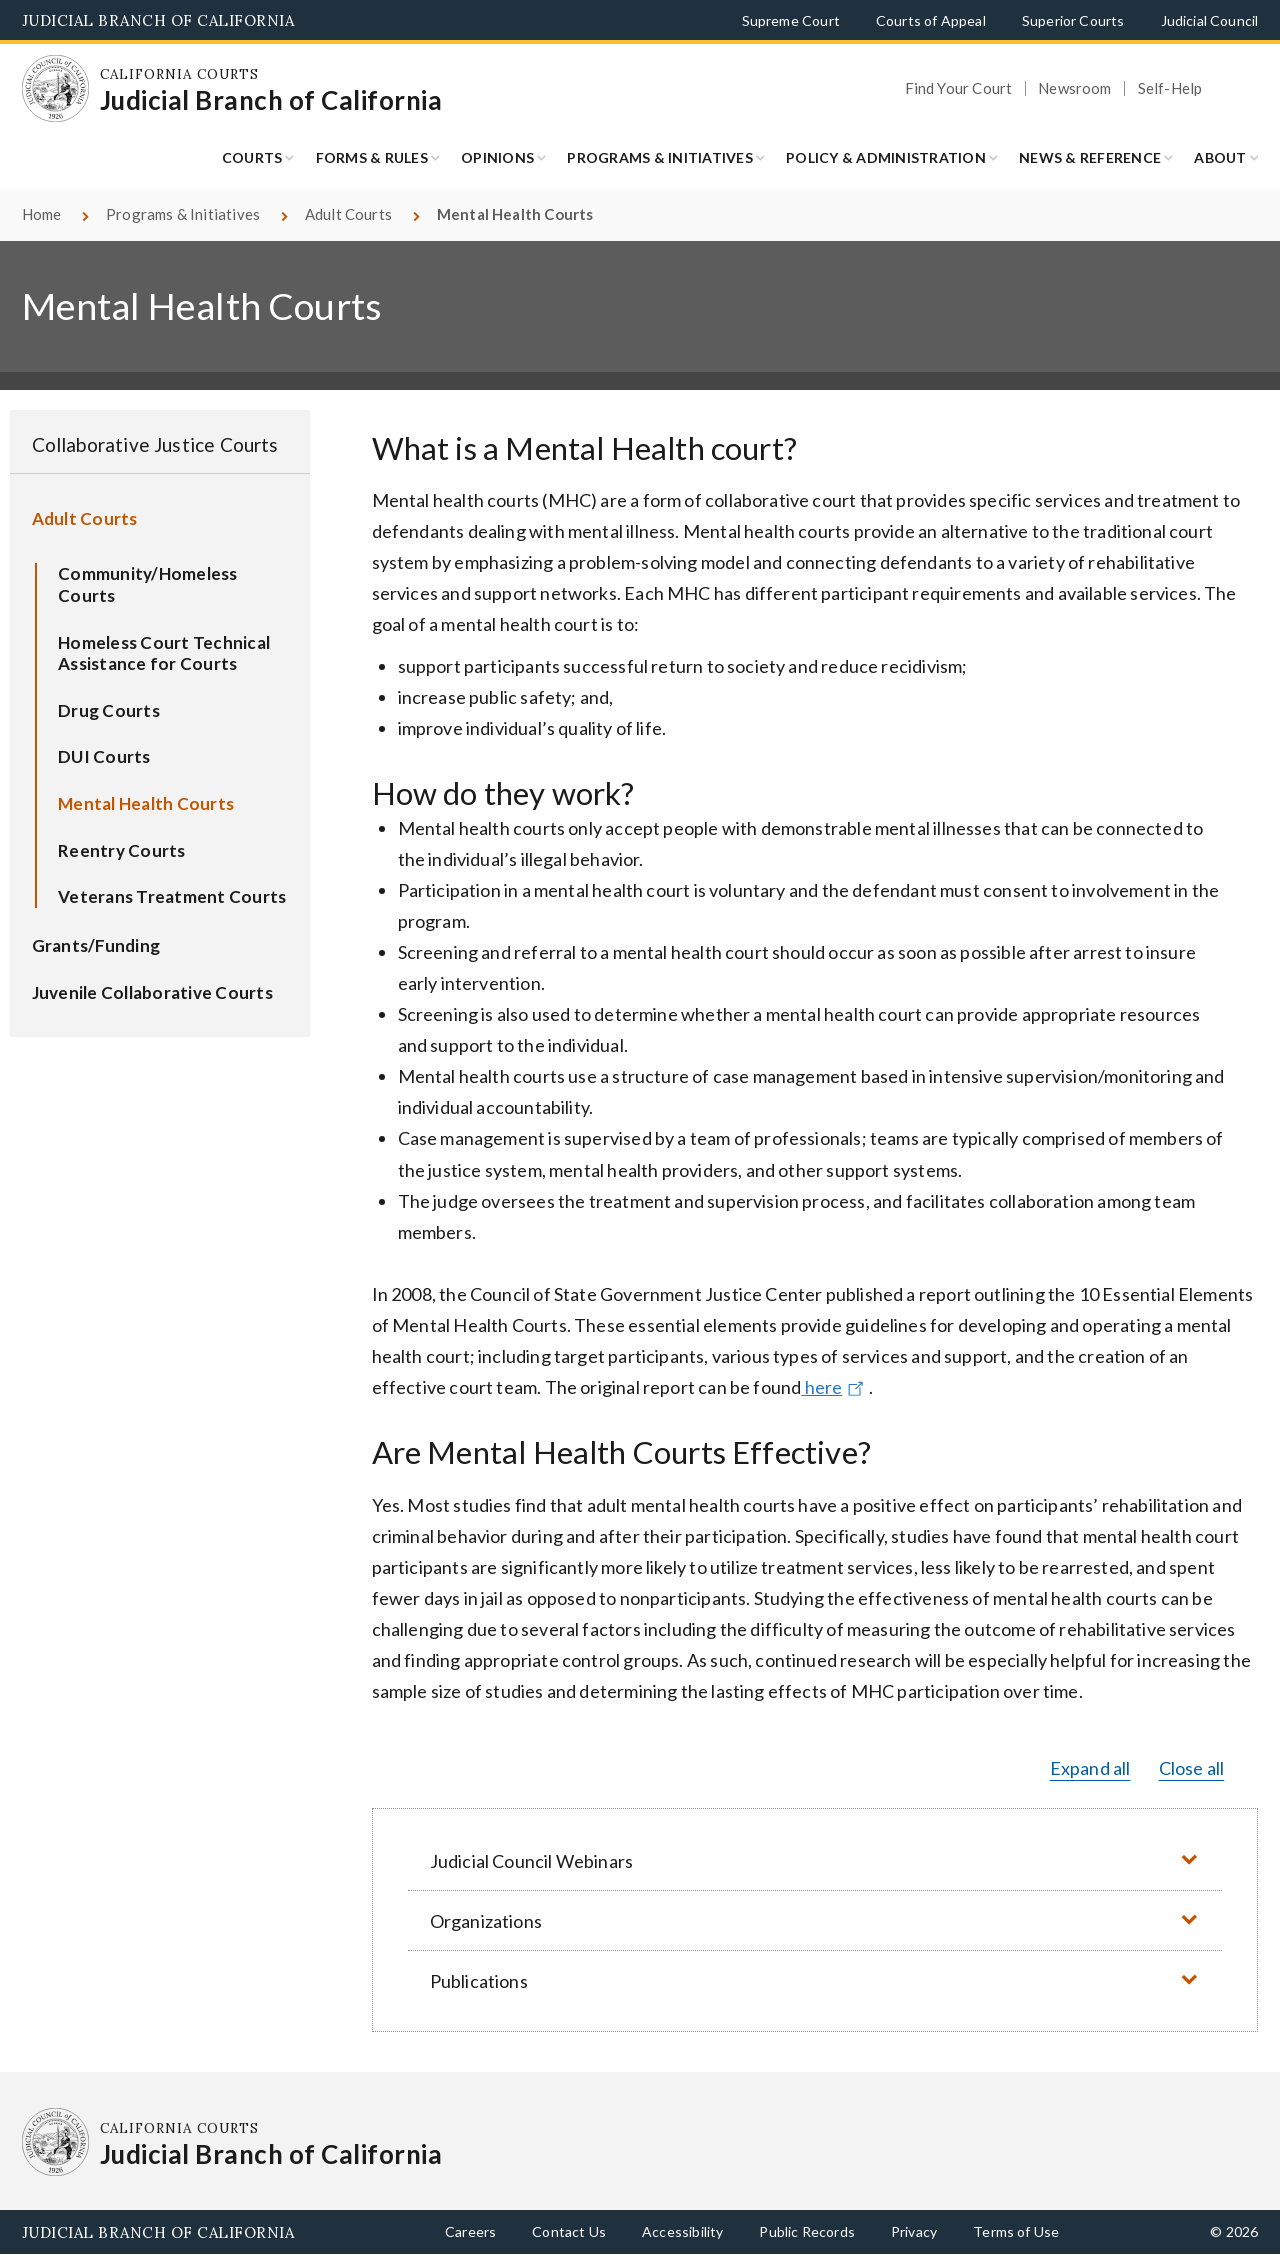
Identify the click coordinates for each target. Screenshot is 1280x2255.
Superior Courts (1073, 20)
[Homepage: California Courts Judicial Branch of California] (56, 89)
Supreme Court (791, 20)
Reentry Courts (122, 850)
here (835, 1387)
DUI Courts (104, 756)
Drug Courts (109, 710)
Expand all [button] (1090, 1768)
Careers (470, 2231)
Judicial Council (1210, 20)
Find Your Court (959, 88)
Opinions (497, 157)
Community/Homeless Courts (148, 584)
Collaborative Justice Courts (155, 444)
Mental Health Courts (146, 803)
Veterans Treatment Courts (172, 896)
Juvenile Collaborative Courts (152, 992)
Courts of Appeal (931, 20)
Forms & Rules (372, 157)
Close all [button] (1192, 1768)
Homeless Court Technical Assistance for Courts (164, 653)
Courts (252, 157)
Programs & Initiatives (660, 157)
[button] (815, 1860)
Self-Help (1170, 88)
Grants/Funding (96, 945)
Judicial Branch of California (158, 20)
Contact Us (569, 2231)
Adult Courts (348, 214)
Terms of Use (1016, 2231)
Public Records (807, 2231)
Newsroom (1074, 88)
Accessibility (682, 2231)
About (1220, 157)
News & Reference (1090, 157)
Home (42, 214)
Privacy (914, 2231)
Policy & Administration (886, 157)
